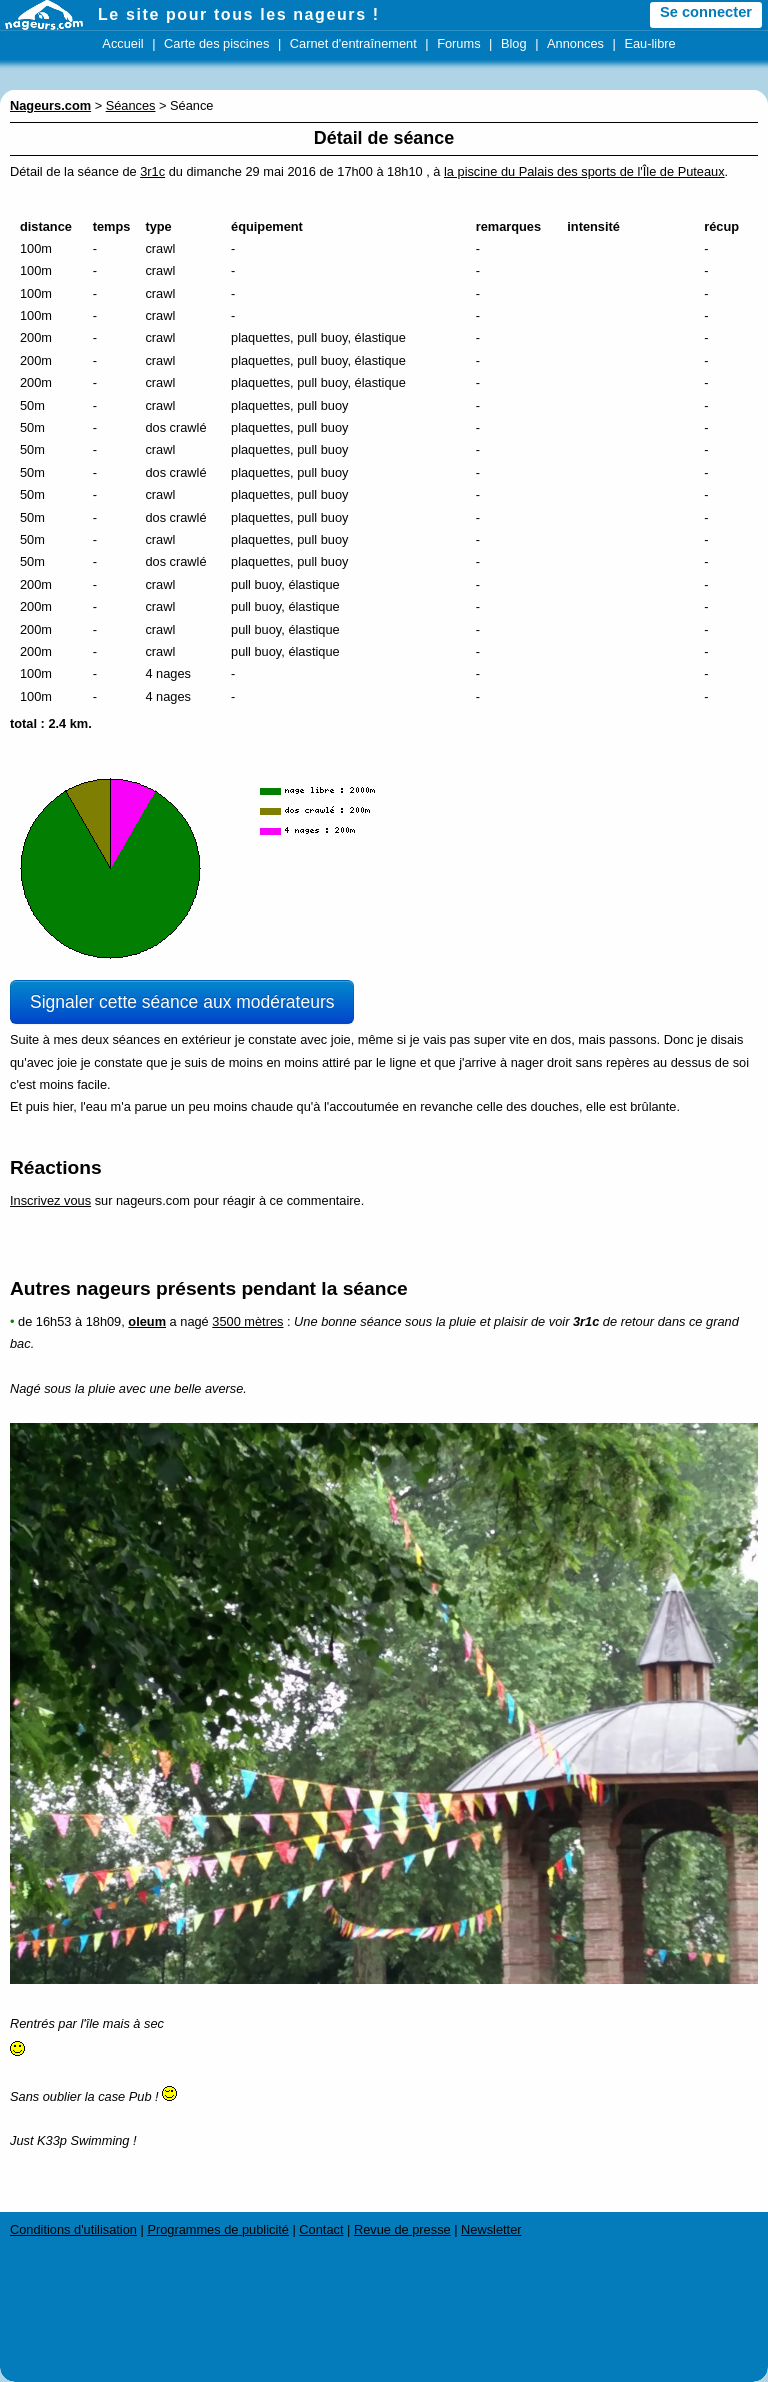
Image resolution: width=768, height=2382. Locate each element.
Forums (458, 43)
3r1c (152, 171)
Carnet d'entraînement (353, 43)
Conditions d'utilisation (73, 2229)
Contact (321, 2229)
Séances (131, 105)
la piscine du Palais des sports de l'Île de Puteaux (584, 171)
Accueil (122, 43)
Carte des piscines (216, 43)
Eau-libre (649, 43)
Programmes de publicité (218, 2229)
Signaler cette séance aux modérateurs (182, 1002)
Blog (514, 43)
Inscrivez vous (50, 1200)
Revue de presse (402, 2229)
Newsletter (491, 2229)
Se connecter (706, 12)
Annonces (575, 43)
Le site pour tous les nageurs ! (239, 14)
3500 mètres (247, 1321)
